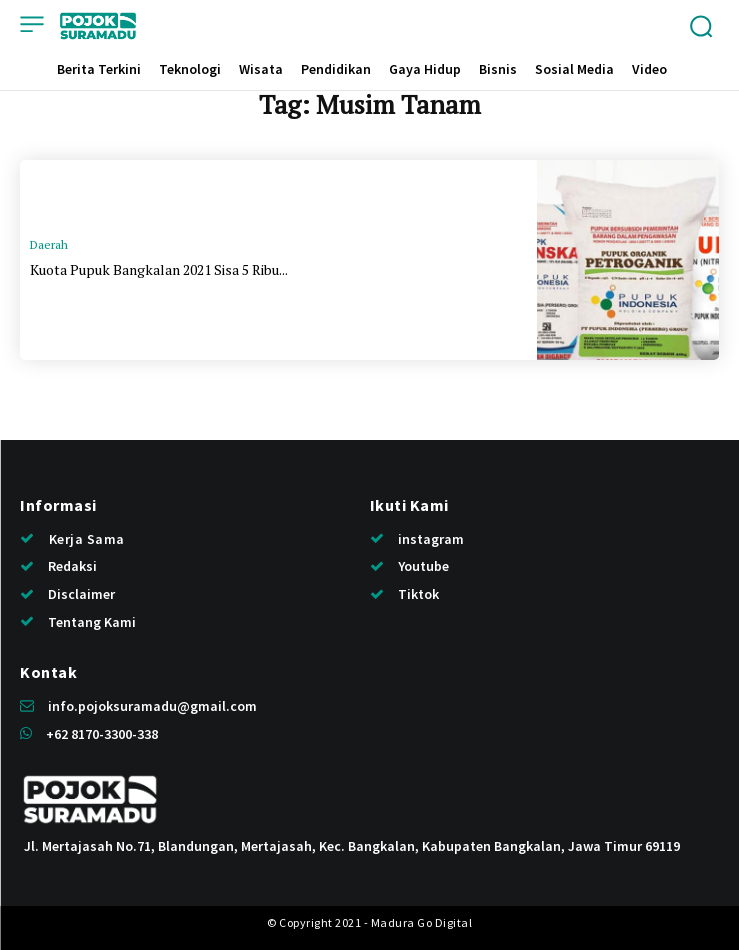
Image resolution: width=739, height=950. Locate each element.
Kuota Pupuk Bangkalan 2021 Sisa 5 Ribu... (159, 269)
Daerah (49, 244)
